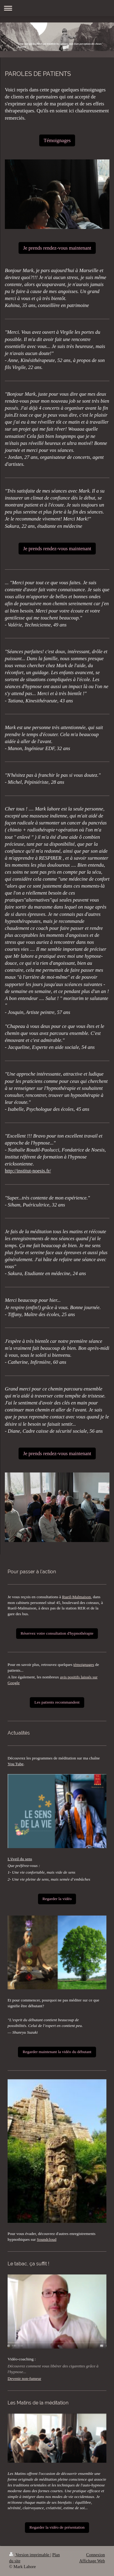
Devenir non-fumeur (24, 2378)
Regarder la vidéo (57, 1898)
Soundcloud (47, 2239)
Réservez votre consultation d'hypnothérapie (57, 1633)
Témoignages (57, 140)
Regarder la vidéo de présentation (57, 2527)
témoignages (83, 1664)
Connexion (95, 2555)
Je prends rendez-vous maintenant (57, 248)
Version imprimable (29, 2555)
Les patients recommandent (56, 1702)
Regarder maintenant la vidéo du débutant (56, 2051)
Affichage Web (92, 2561)
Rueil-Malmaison (76, 1597)
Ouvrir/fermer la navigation (57, 8)
